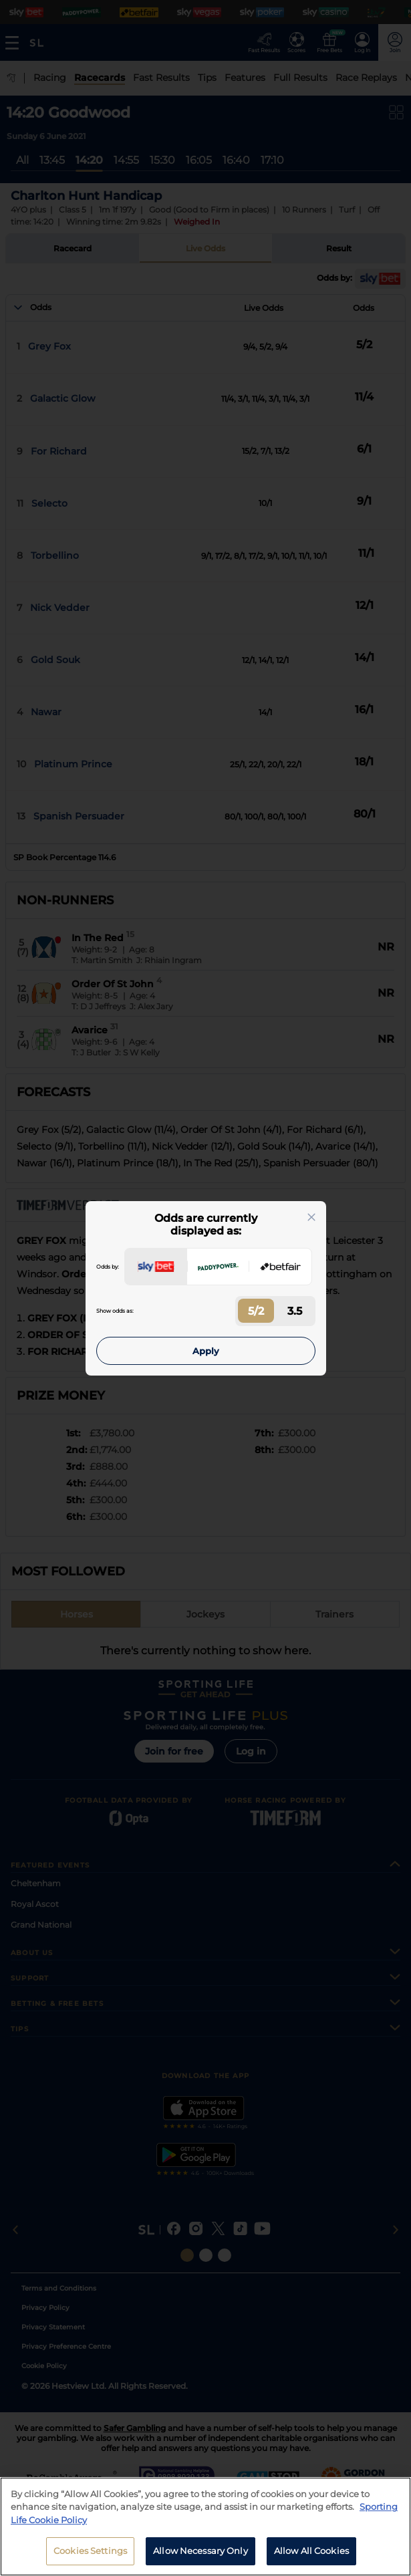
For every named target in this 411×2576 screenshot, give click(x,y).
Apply (205, 1350)
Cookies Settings (90, 2550)
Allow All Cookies (311, 2550)
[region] (205, 2526)
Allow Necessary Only (200, 2550)
